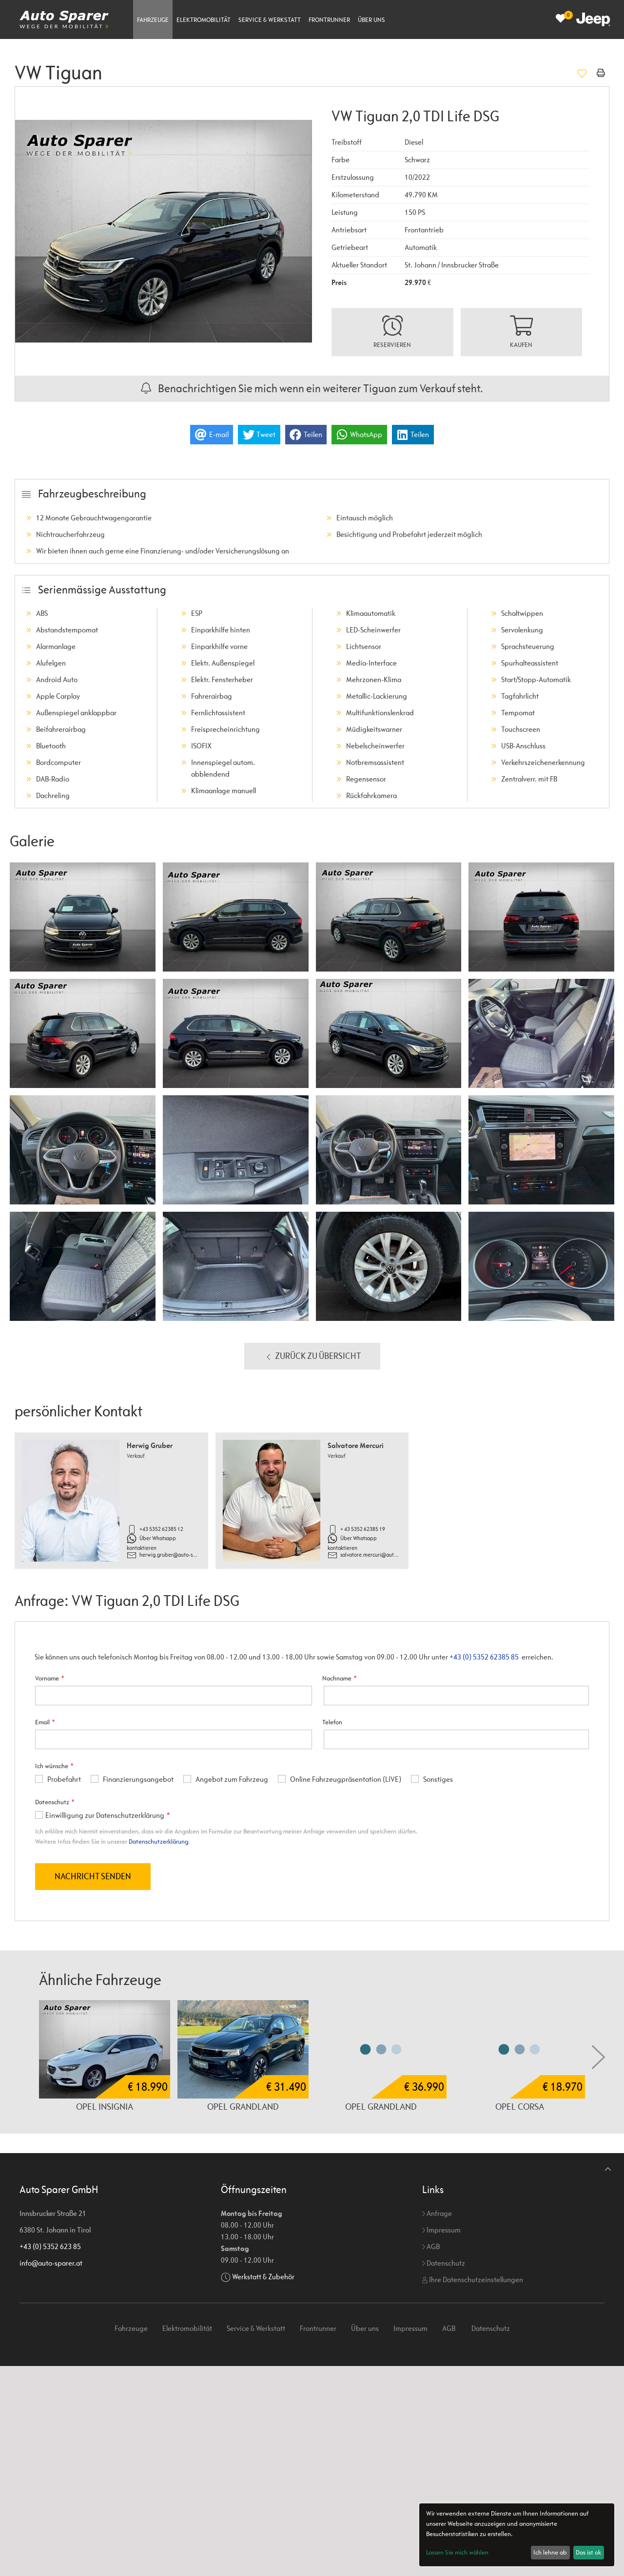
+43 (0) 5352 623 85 (50, 2246)
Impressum (441, 2229)
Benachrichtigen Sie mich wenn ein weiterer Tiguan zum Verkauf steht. (312, 388)
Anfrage (437, 2213)
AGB (431, 2246)
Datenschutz (443, 2263)
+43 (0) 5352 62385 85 (484, 1656)
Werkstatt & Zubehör (263, 2276)
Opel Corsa (519, 2106)
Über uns (371, 20)
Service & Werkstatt (269, 20)
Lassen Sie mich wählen (457, 2552)
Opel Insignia (104, 2106)
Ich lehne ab (550, 2552)
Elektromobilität (203, 20)
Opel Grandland (243, 2106)
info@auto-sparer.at (51, 2263)
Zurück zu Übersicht (312, 1356)
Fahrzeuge (153, 20)
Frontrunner (329, 20)
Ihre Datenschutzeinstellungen (472, 2279)
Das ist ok (588, 2552)
